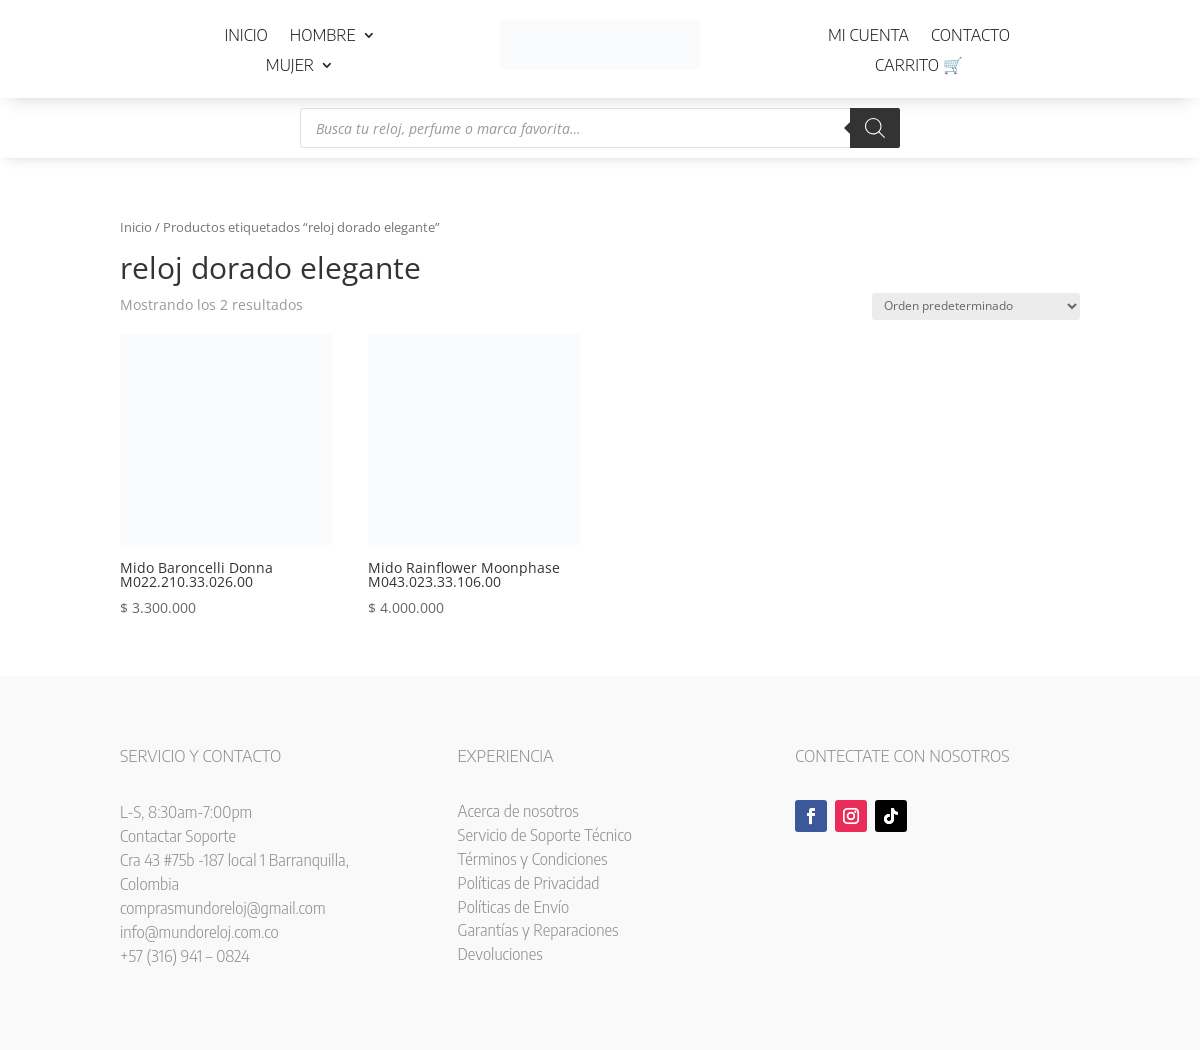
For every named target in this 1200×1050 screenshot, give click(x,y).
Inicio (245, 36)
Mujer (290, 66)
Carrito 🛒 (919, 66)
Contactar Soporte (178, 836)
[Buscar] (875, 128)
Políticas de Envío (514, 907)
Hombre (323, 36)
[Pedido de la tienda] (976, 306)
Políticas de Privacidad (529, 883)
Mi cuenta (868, 36)
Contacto (970, 36)
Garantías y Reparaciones (538, 930)
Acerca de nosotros (518, 811)
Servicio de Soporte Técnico (545, 835)
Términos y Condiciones (533, 859)
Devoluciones (500, 954)
